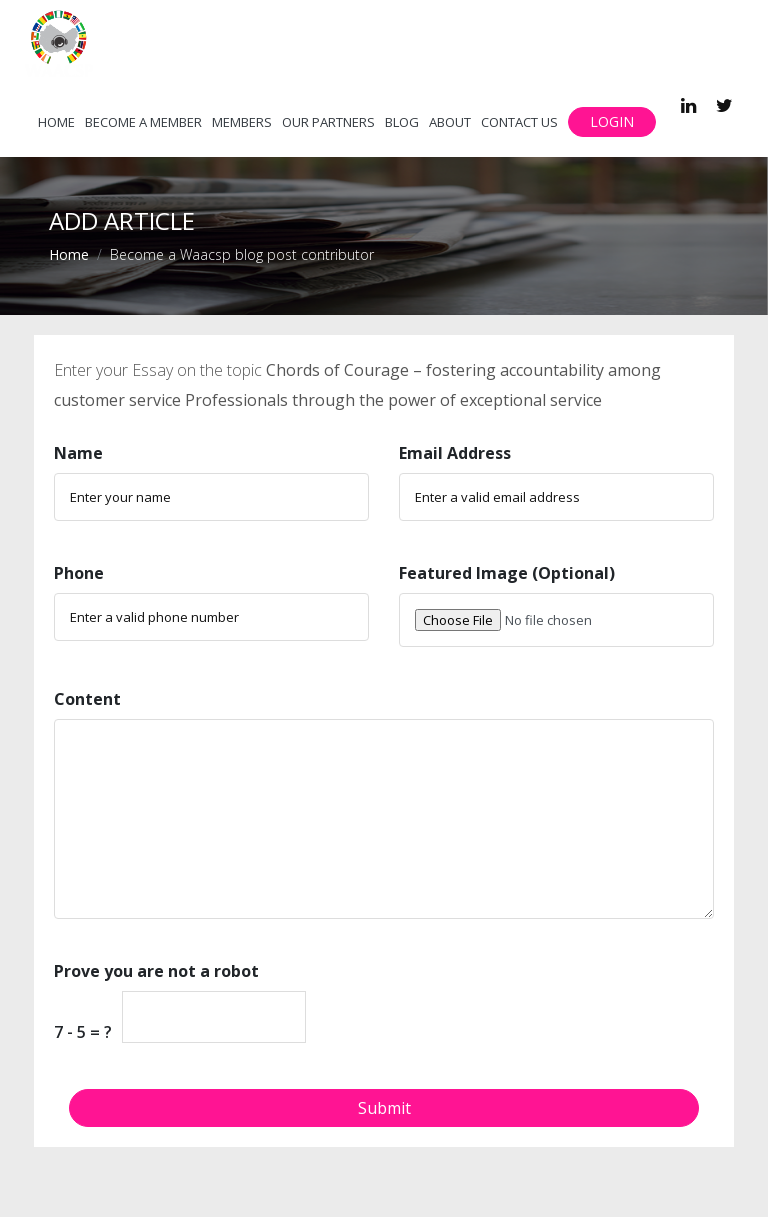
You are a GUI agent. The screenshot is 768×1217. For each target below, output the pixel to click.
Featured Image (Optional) (507, 573)
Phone (79, 573)
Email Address (455, 453)
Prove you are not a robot (156, 971)
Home (56, 122)
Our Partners (328, 122)
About (450, 122)
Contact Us (519, 122)
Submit (384, 1108)
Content (87, 699)
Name (78, 453)
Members (242, 122)
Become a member (143, 122)
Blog (402, 122)
